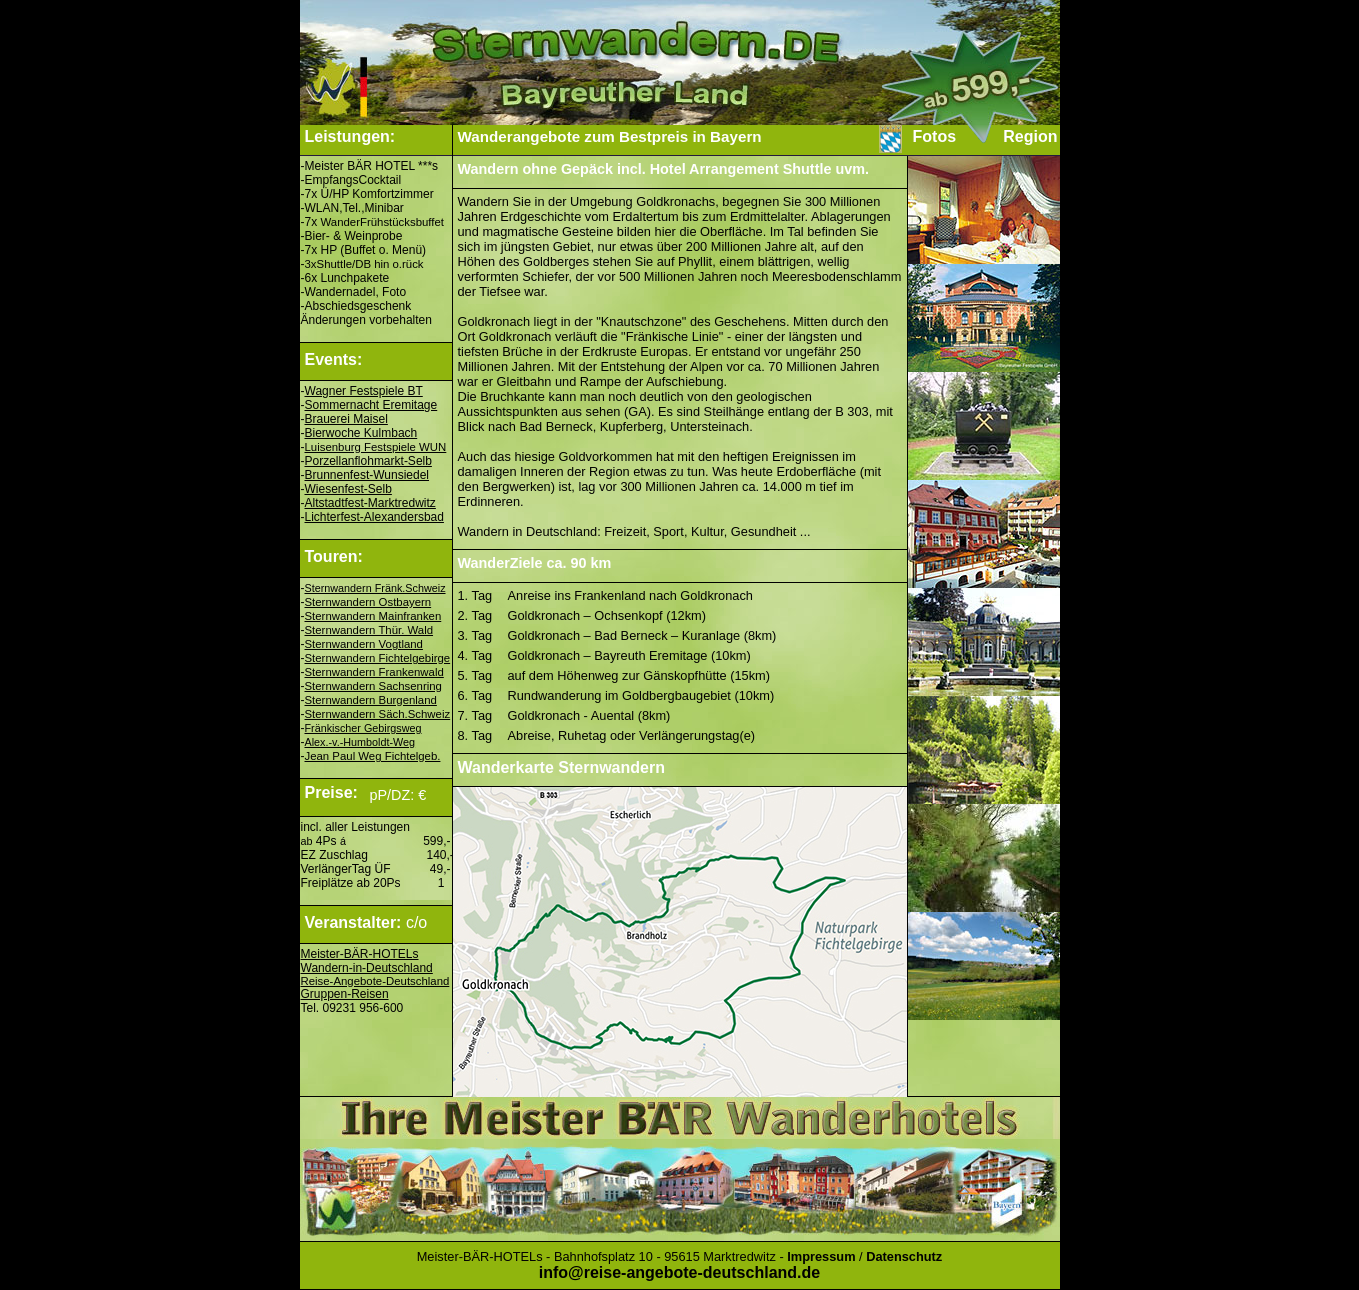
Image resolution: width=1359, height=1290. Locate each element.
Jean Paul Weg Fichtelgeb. (373, 756)
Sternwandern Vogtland (364, 644)
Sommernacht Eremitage (371, 405)
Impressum (821, 1256)
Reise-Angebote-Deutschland (375, 981)
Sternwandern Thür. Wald (369, 630)
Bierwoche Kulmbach (361, 433)
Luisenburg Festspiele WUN (376, 447)
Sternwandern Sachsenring (373, 686)
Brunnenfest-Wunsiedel (367, 475)
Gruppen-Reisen (345, 994)
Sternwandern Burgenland (371, 700)
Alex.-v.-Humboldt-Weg (360, 742)
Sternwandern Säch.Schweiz (378, 714)
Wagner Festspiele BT (364, 391)
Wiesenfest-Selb (348, 489)
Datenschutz (904, 1256)
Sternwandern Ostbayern (368, 602)
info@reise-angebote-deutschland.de (679, 1272)
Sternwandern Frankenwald (374, 672)
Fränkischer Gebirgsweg (363, 728)
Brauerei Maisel (346, 419)
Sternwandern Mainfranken (373, 616)
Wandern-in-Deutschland (367, 968)
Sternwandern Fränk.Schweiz (375, 588)
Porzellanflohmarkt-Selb (368, 461)
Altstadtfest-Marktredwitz (370, 503)
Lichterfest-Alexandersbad (374, 517)
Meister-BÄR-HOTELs (360, 954)
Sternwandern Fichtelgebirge (378, 658)
